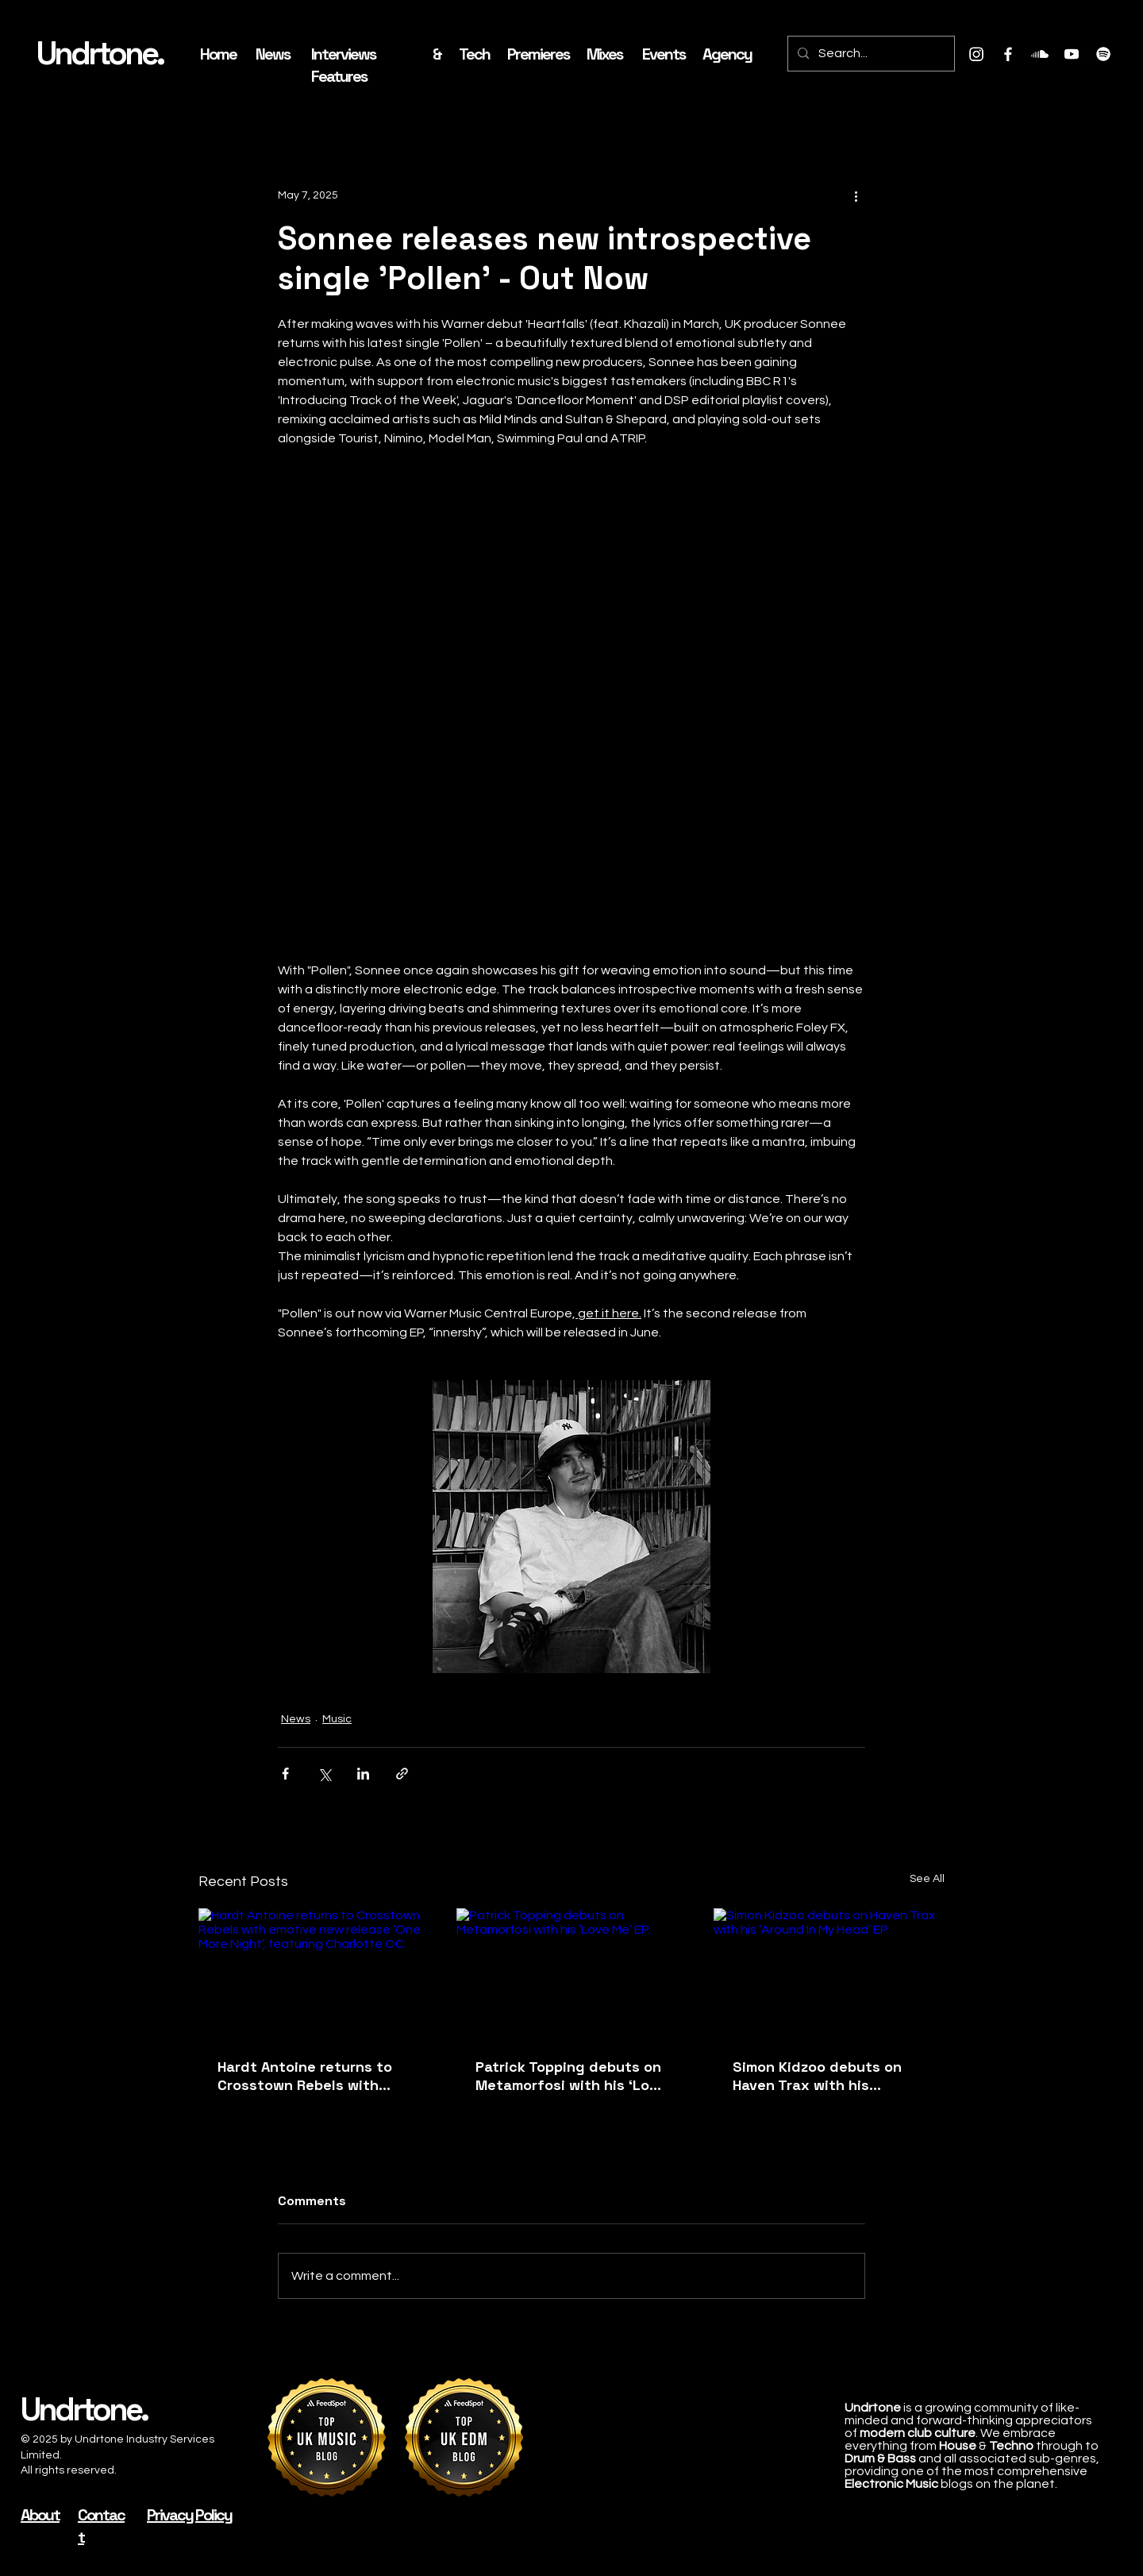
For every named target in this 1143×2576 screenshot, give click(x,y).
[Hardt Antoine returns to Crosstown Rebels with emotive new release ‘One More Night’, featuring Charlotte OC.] (313, 1973)
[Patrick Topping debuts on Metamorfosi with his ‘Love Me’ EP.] (571, 1973)
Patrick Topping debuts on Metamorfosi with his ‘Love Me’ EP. (570, 2075)
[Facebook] (1008, 54)
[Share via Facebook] (285, 1773)
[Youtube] (1071, 54)
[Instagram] (976, 54)
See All (927, 1878)
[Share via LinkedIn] (363, 1773)
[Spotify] (1103, 54)
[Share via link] (402, 1773)
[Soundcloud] (1040, 54)
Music (337, 1719)
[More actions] (855, 195)
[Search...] (869, 54)
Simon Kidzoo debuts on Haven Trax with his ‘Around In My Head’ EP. (817, 2075)
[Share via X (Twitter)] (324, 1773)
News (295, 1719)
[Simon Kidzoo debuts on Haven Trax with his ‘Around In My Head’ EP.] (829, 1973)
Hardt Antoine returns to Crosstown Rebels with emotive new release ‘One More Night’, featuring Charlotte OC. (307, 2075)
